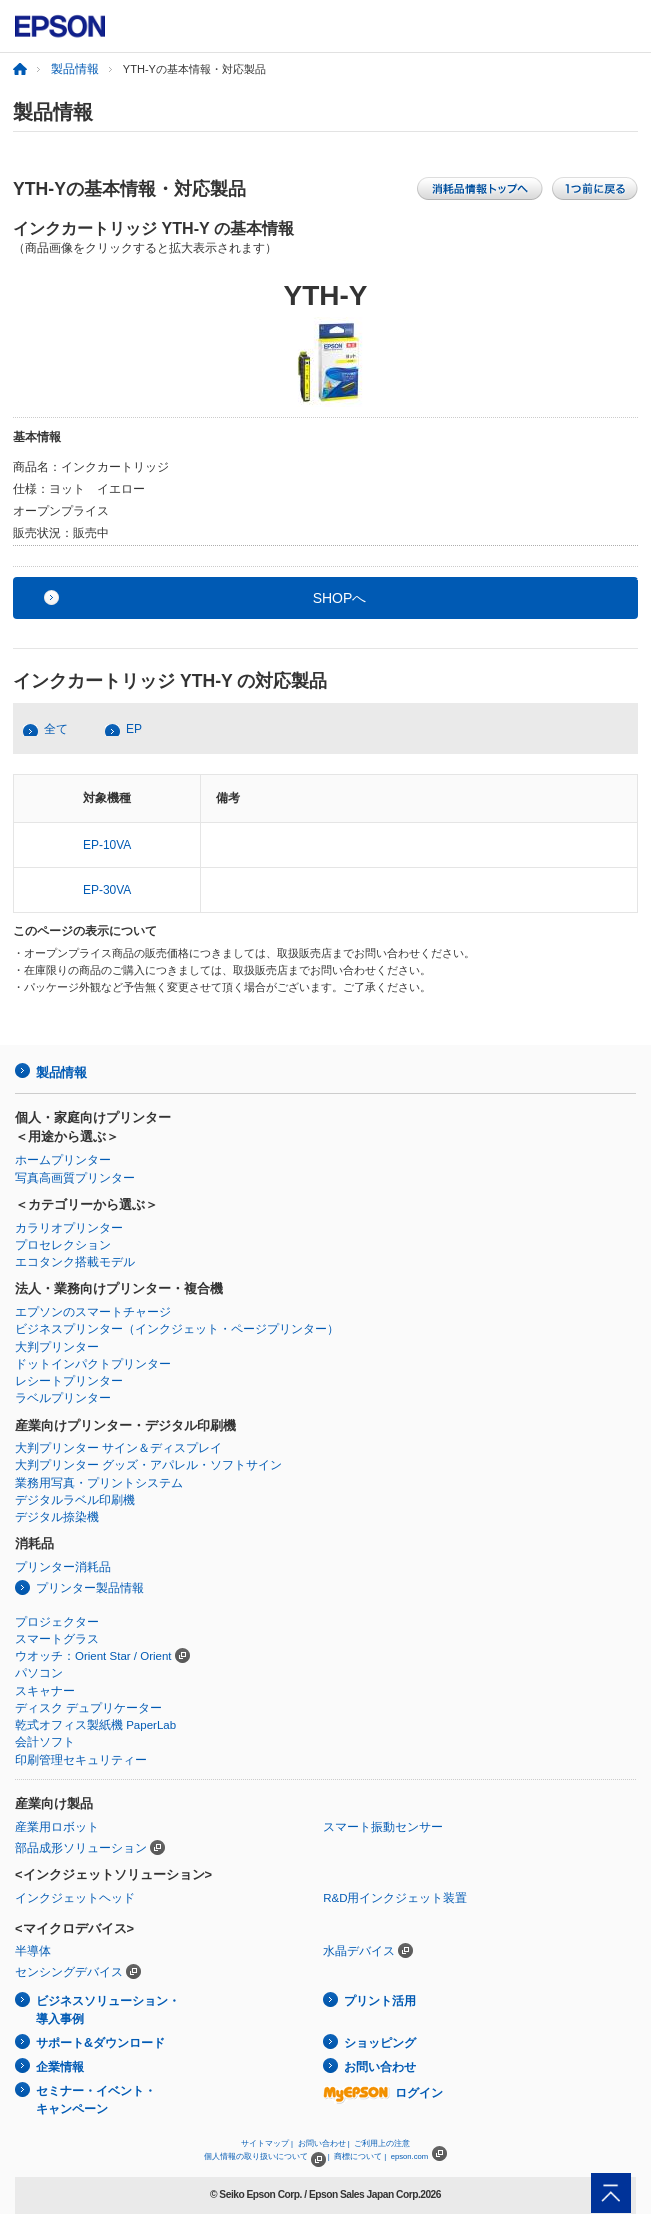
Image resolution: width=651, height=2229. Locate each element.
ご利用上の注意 (382, 2143)
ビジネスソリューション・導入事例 (108, 2010)
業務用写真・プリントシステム (99, 1483)
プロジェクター (57, 1622)
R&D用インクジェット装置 (395, 1898)
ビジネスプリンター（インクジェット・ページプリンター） (177, 1329)
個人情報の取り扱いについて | (266, 2156)
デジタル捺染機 (57, 1517)
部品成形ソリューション (81, 1848)
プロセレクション (63, 1245)
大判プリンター (57, 1347)
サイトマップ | (267, 2143)
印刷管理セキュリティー (81, 1760)
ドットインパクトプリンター (93, 1364)
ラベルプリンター (63, 1398)
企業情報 (60, 2067)
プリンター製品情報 (90, 1588)
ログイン (383, 2093)
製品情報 (75, 69)
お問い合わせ (380, 2067)
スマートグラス (57, 1639)
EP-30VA (107, 890)
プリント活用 (380, 2001)
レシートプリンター (69, 1381)
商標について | (360, 2156)
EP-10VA (107, 845)
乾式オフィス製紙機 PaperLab (95, 1725)
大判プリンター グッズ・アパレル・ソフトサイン (148, 1465)
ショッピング (380, 2043)
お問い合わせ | (324, 2143)
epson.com (410, 2156)
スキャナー (45, 1691)
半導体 (33, 1951)
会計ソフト (45, 1742)
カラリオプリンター (69, 1228)
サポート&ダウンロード (100, 2043)
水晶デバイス (359, 1951)
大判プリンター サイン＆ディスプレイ (118, 1448)
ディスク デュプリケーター (88, 1708)
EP (134, 729)
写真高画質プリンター (75, 1178)
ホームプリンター (63, 1160)
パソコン (39, 1673)
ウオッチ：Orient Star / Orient (93, 1656)
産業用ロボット (57, 1827)
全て (56, 729)
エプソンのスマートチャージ (93, 1312)
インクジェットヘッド (75, 1898)
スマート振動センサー (383, 1827)
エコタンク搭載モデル (75, 1262)
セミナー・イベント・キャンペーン (96, 2100)
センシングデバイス (69, 1972)
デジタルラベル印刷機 (75, 1500)
